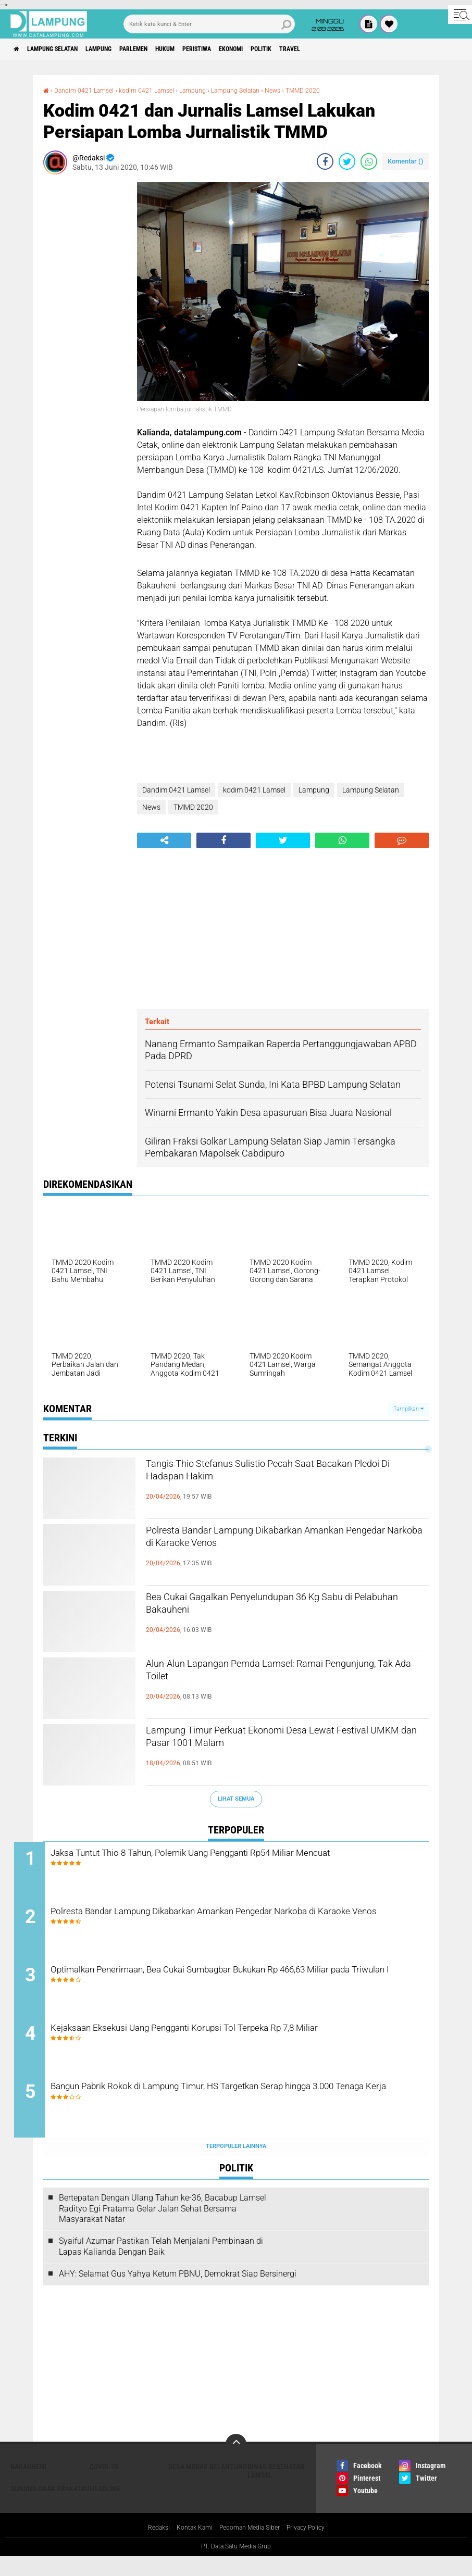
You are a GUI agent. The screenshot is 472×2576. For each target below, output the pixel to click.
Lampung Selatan (64, 49)
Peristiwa (246, 49)
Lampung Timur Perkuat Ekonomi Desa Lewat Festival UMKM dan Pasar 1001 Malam (281, 1741)
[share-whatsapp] (369, 161)
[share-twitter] (347, 161)
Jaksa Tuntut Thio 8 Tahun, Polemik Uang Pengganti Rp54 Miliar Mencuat (239, 1862)
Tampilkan (408, 1408)
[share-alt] (164, 840)
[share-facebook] (325, 161)
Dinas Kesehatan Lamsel (276, 2489)
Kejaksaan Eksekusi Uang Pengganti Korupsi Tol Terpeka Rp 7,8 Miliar (237, 2051)
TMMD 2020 (337, 90)
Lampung (121, 49)
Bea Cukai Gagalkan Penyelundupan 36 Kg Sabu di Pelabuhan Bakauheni (286, 1608)
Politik (328, 49)
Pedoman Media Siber (251, 2547)
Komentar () (406, 161)
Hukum (205, 49)
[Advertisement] (85, 338)
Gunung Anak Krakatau (49, 2507)
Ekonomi (290, 49)
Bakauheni (28, 2485)
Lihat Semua (236, 1798)
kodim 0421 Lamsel (159, 90)
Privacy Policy (315, 2547)
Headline (105, 2507)
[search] (209, 24)
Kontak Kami (188, 2547)
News (303, 90)
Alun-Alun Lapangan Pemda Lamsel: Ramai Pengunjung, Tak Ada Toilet (272, 1674)
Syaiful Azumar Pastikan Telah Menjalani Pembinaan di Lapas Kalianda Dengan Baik (161, 2265)
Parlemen (165, 49)
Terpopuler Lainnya (236, 2165)
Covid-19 (104, 2485)
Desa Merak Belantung (207, 2485)
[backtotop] (236, 2463)
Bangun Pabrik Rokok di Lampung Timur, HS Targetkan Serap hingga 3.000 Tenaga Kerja (250, 2114)
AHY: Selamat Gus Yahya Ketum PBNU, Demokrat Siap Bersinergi (177, 2292)
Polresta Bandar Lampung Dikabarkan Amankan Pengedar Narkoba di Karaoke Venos (287, 1541)
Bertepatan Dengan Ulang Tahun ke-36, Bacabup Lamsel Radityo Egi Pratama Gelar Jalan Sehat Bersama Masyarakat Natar (162, 2227)
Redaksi (147, 2547)
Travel (364, 49)
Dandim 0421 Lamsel (89, 90)
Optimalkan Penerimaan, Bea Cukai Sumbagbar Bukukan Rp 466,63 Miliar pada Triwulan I (247, 1988)
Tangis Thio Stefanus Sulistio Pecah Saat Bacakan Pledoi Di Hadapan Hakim (266, 1474)
